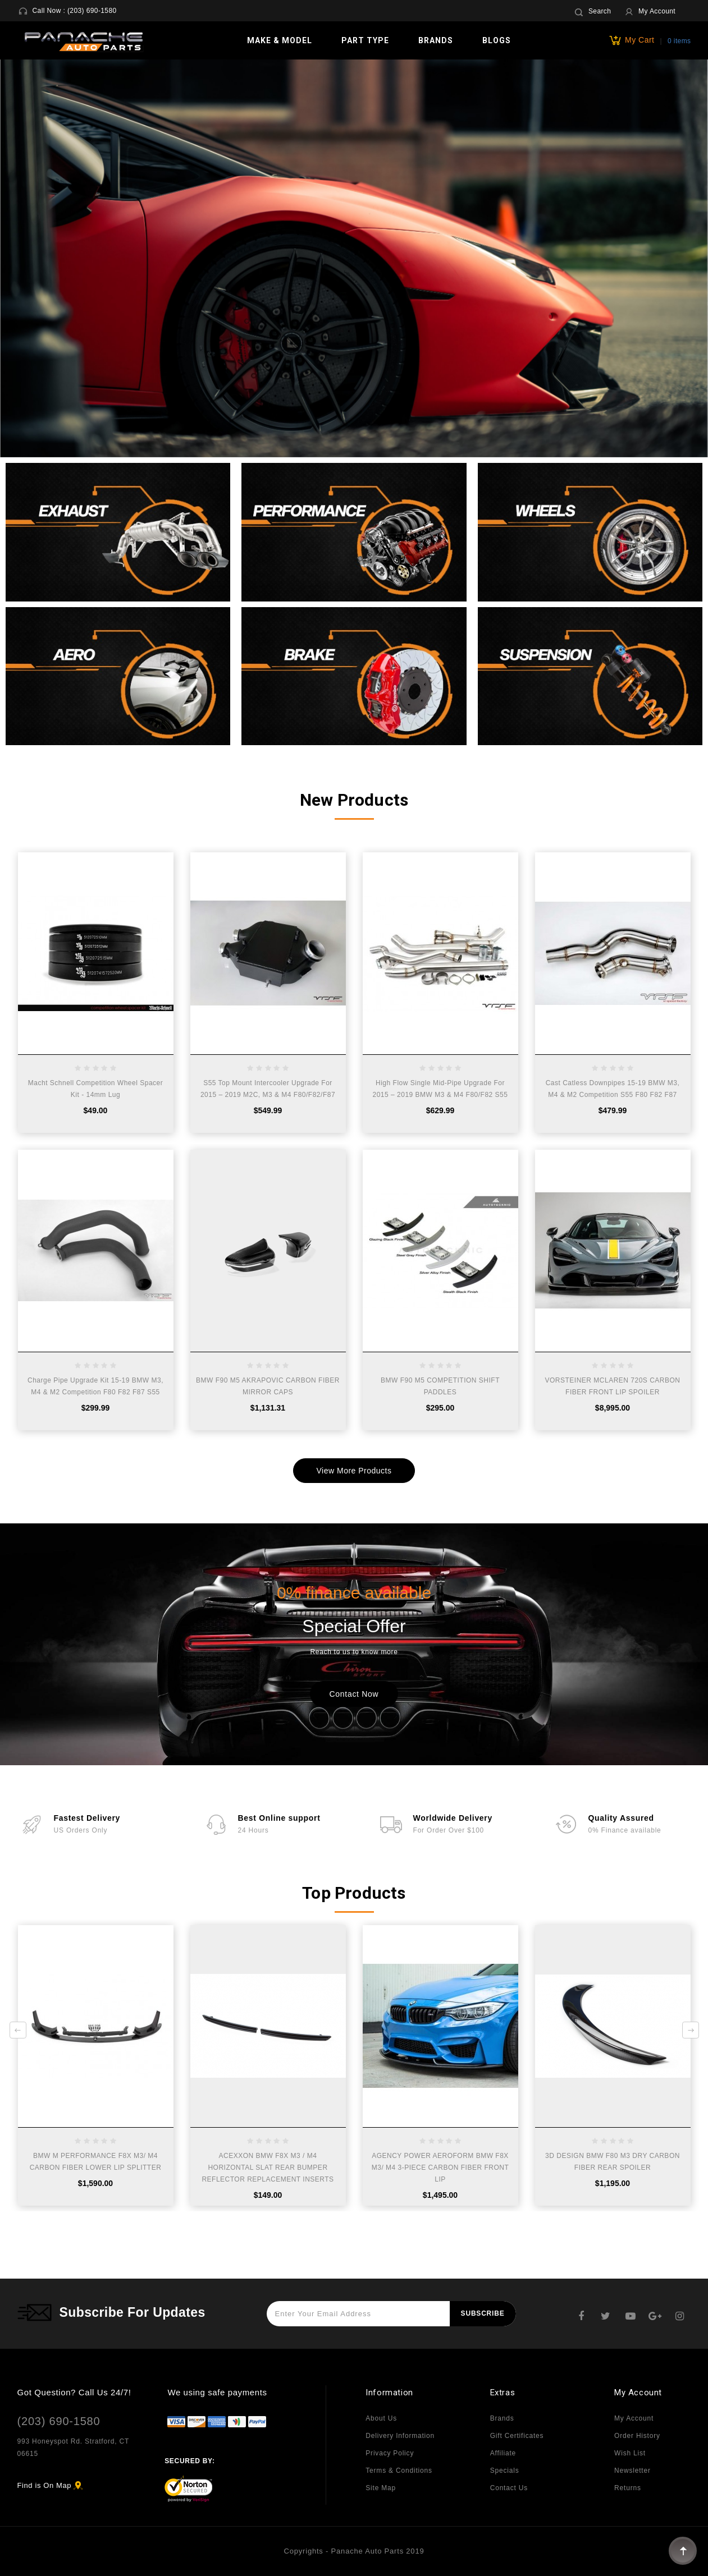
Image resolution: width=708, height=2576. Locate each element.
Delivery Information (400, 2436)
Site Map (381, 2488)
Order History (637, 2436)
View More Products (353, 1470)
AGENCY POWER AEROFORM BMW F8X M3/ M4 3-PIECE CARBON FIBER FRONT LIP (440, 2167)
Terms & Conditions (399, 2470)
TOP (683, 2551)
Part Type (365, 40)
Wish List (630, 2453)
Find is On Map (44, 2485)
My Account (634, 2418)
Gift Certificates (517, 2436)
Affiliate (503, 2453)
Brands (435, 40)
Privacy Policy (390, 2453)
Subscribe (483, 2313)
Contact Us (509, 2488)
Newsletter (632, 2470)
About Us (381, 2418)
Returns (627, 2488)
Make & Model (279, 40)
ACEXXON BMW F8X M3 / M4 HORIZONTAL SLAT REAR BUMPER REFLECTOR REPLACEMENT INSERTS (268, 2167)
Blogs (496, 40)
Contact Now (354, 1693)
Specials (504, 2470)
